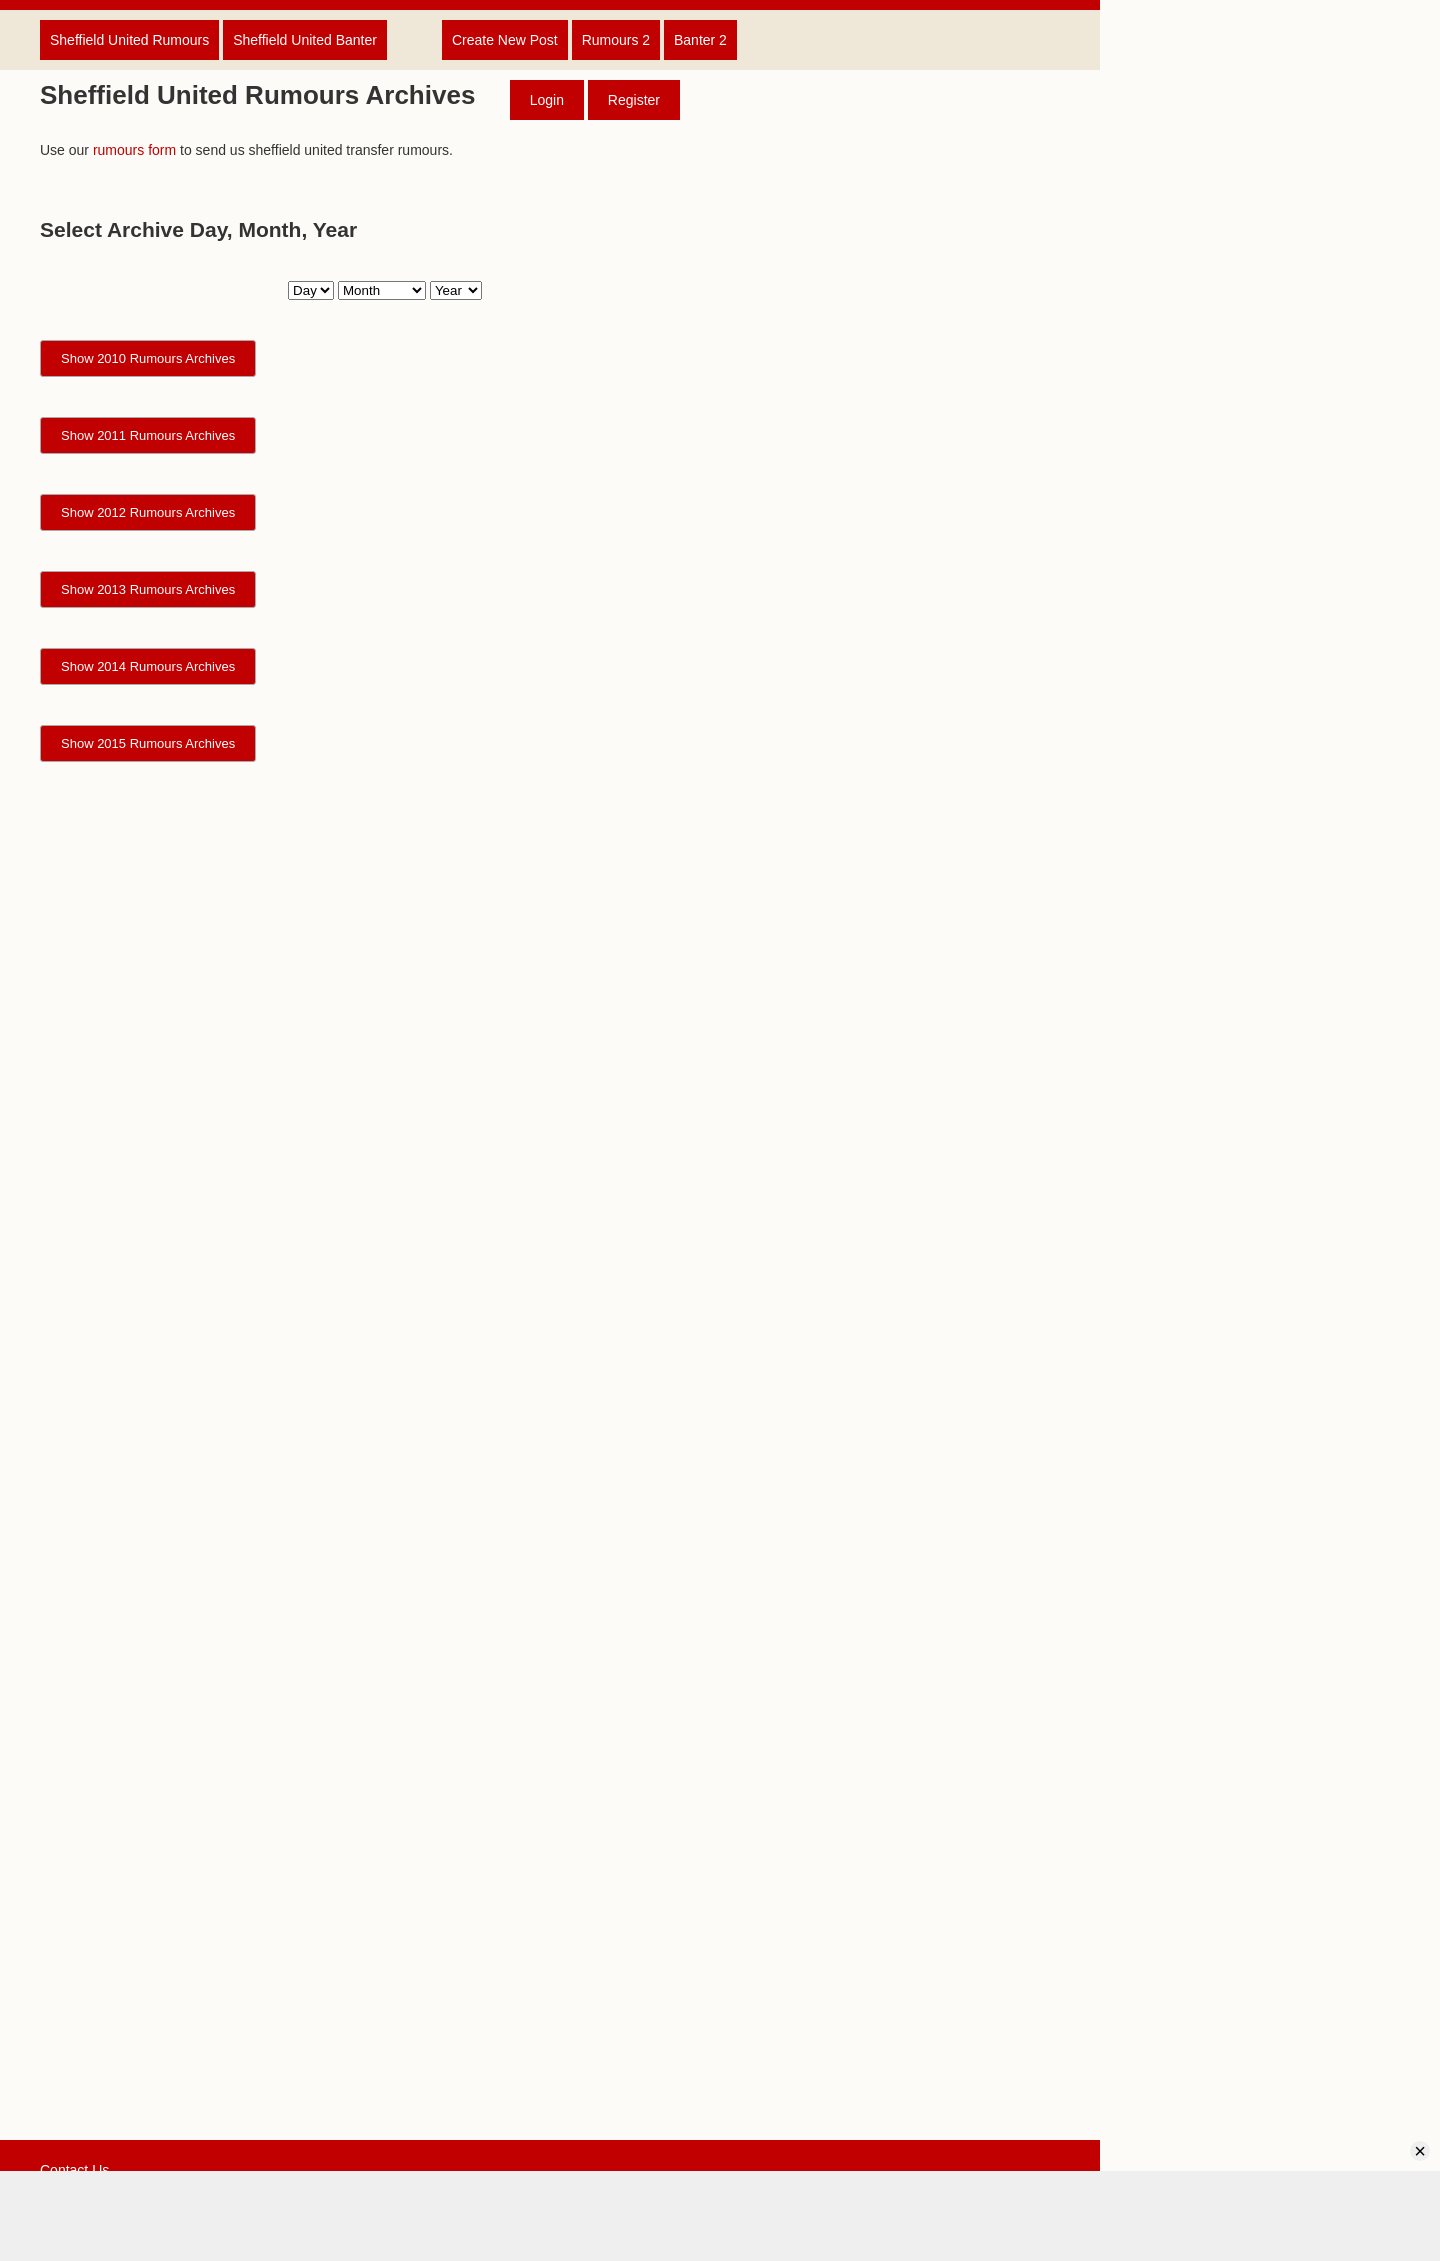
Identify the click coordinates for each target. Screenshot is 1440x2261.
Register (634, 100)
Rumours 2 (616, 40)
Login (547, 100)
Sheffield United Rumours (129, 40)
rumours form (134, 150)
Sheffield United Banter (305, 40)
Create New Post (505, 40)
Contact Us (74, 2170)
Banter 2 (700, 40)
